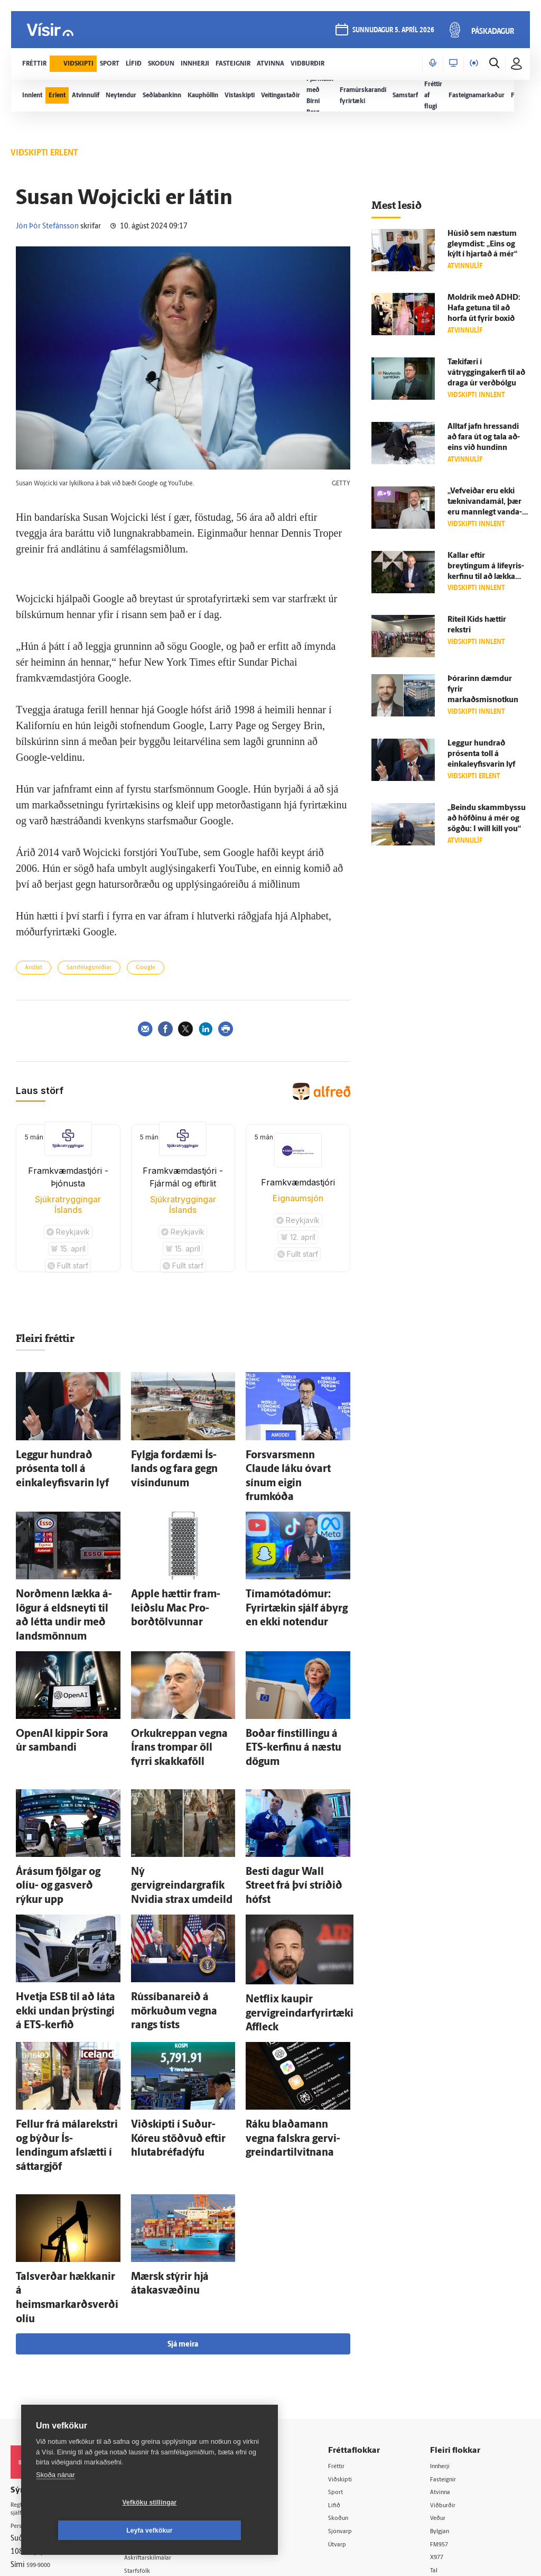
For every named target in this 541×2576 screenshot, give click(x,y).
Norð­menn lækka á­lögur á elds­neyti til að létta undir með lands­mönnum (62, 1568)
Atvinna (447, 2319)
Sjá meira (182, 2170)
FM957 (446, 2373)
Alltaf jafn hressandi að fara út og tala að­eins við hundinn (483, 437)
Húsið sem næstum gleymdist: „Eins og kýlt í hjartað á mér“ (482, 244)
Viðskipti (353, 2305)
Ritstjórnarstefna (164, 2372)
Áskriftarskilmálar (165, 2385)
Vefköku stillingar (87, 2530)
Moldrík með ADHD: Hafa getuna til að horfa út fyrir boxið (483, 308)
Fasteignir (451, 2305)
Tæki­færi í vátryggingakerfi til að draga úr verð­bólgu (486, 373)
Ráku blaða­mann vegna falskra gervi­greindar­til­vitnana (288, 2019)
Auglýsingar (156, 2345)
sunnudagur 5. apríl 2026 (392, 32)
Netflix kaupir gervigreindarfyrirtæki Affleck (285, 1904)
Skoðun (351, 2346)
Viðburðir (451, 2332)
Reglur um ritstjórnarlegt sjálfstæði (51, 2336)
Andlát (33, 968)
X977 (444, 2386)
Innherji (448, 2292)
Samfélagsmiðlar (89, 968)
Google (145, 968)
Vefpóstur (153, 2426)
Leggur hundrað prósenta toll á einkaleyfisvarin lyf (481, 754)
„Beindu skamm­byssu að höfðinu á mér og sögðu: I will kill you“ (486, 818)
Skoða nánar (55, 2503)
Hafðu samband (163, 2358)
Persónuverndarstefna (47, 2355)
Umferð (150, 2413)
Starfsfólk (153, 2399)
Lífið (346, 2332)
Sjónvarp (353, 2359)
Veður (445, 2346)
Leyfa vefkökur (212, 2530)
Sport (348, 2319)
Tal (440, 2400)
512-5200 (168, 2331)
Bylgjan (447, 2359)
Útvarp (349, 2373)
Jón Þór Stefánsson (47, 227)
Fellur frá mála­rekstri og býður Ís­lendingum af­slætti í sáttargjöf (66, 2019)
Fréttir (349, 2292)
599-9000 (42, 2394)
